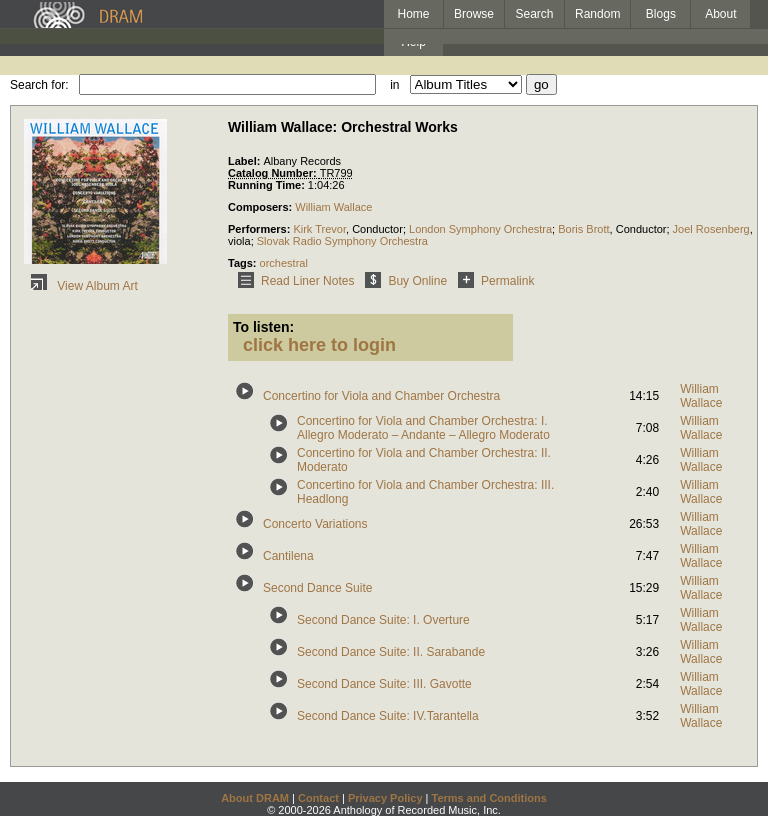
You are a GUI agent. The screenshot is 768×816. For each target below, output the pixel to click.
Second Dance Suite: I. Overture (383, 620)
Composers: (261, 207)
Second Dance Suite (317, 588)
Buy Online (402, 281)
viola (239, 241)
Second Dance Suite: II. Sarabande (391, 652)
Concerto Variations (315, 524)
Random (597, 14)
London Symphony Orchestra (480, 229)
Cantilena (288, 556)
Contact (318, 798)
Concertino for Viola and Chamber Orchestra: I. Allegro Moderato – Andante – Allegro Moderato (423, 428)
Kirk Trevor (319, 229)
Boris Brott (583, 229)
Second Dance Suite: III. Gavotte (384, 684)
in (394, 85)
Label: (245, 161)
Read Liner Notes (292, 281)
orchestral (284, 263)
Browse (474, 14)
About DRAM (255, 798)
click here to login (319, 345)
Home (413, 14)
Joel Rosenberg (711, 229)
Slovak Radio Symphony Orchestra (342, 241)
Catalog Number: (274, 173)
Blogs (661, 14)
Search (535, 14)
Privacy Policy (385, 798)
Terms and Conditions (489, 798)
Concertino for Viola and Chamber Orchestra (381, 396)
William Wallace (333, 207)
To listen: (263, 327)
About (720, 14)
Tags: (244, 263)
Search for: (39, 85)
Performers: (260, 229)
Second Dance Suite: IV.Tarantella (388, 716)
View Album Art (81, 286)
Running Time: (268, 185)
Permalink (492, 281)
